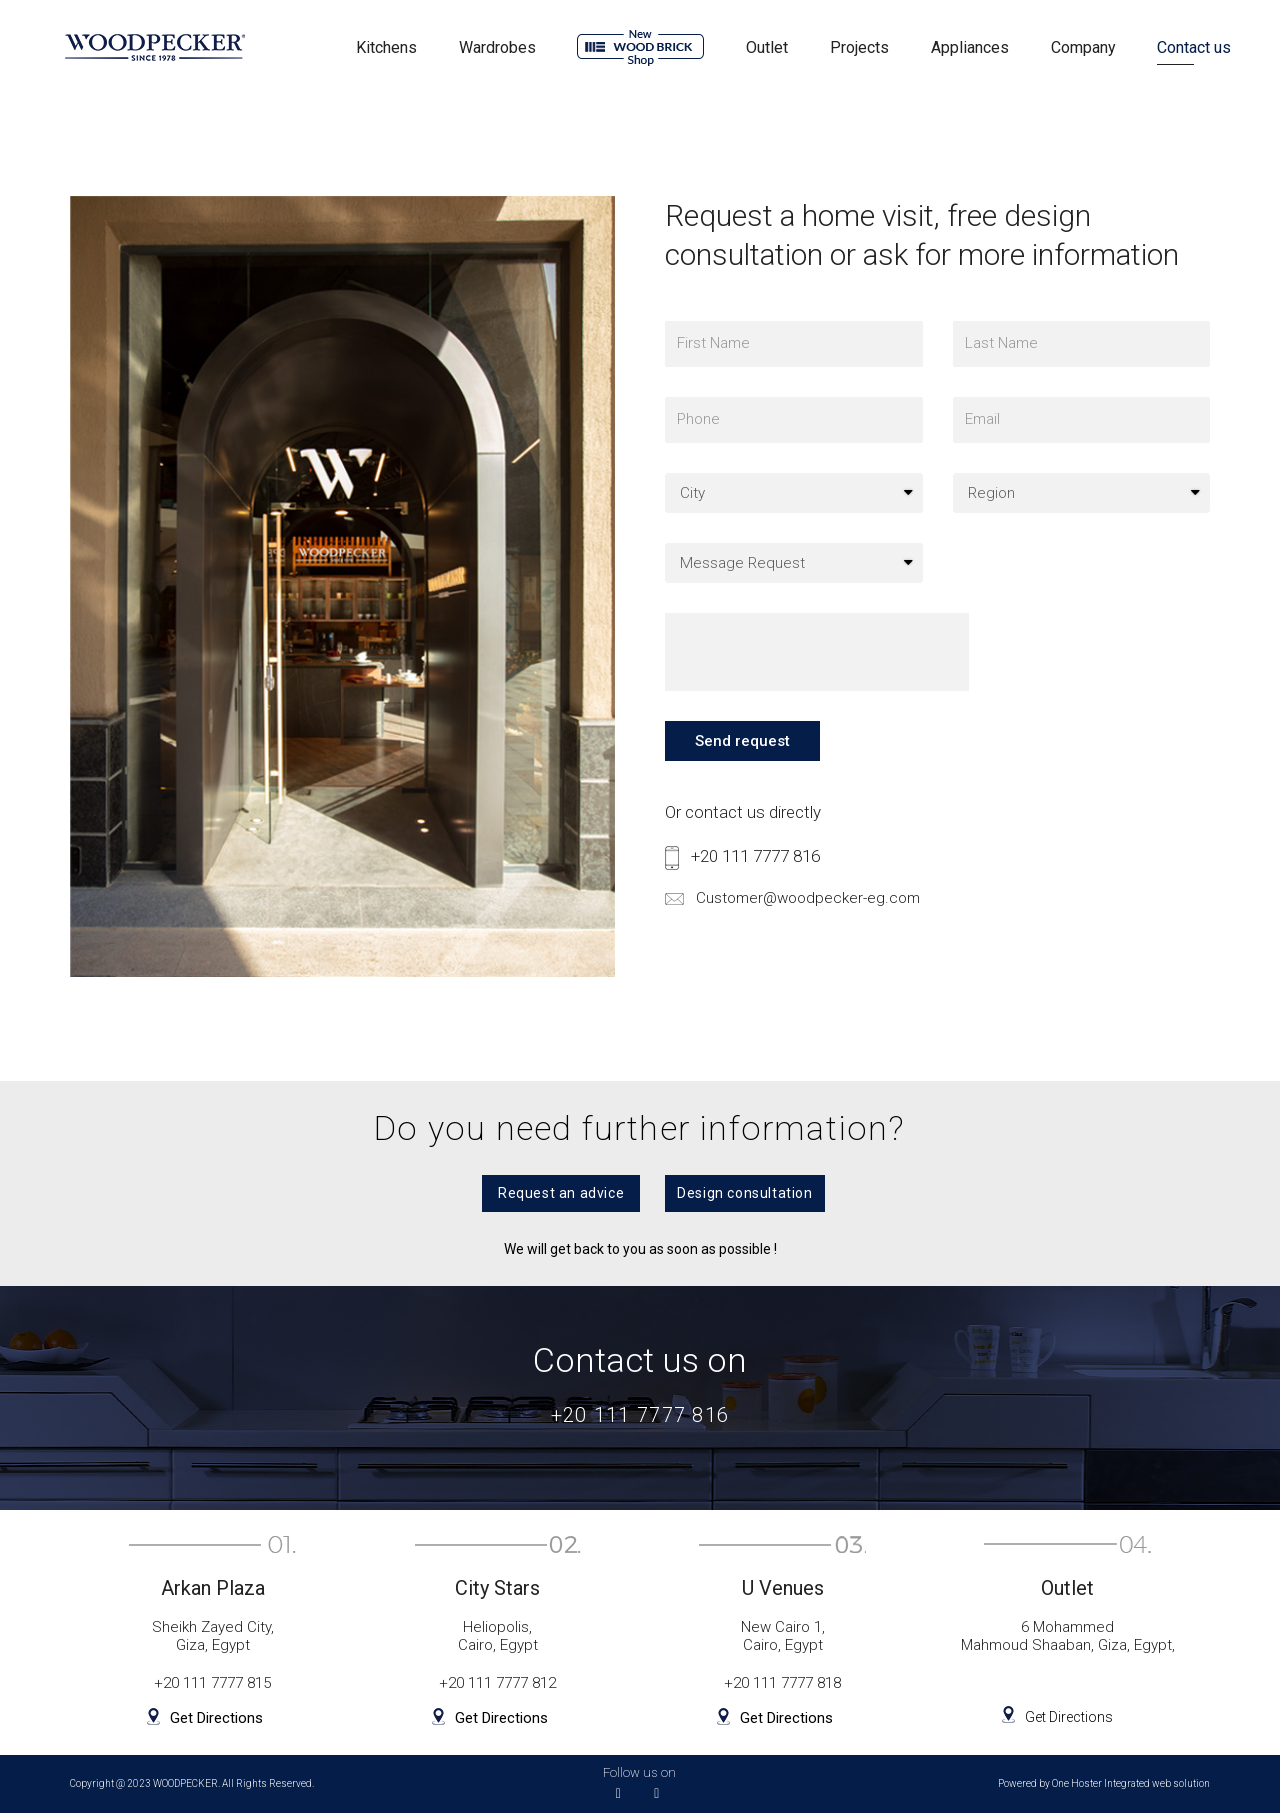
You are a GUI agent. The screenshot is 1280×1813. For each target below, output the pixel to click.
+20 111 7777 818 (782, 1683)
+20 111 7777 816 (755, 874)
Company (1083, 47)
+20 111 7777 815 (212, 1683)
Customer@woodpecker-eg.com (817, 915)
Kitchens (386, 47)
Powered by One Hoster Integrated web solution (1104, 1783)
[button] (547, 1192)
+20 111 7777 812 (497, 1683)
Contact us (1194, 47)
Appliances (970, 47)
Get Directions (214, 1719)
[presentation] (817, 670)
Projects (859, 47)
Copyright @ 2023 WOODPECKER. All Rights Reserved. (192, 1783)
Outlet (767, 47)
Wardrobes (497, 47)
